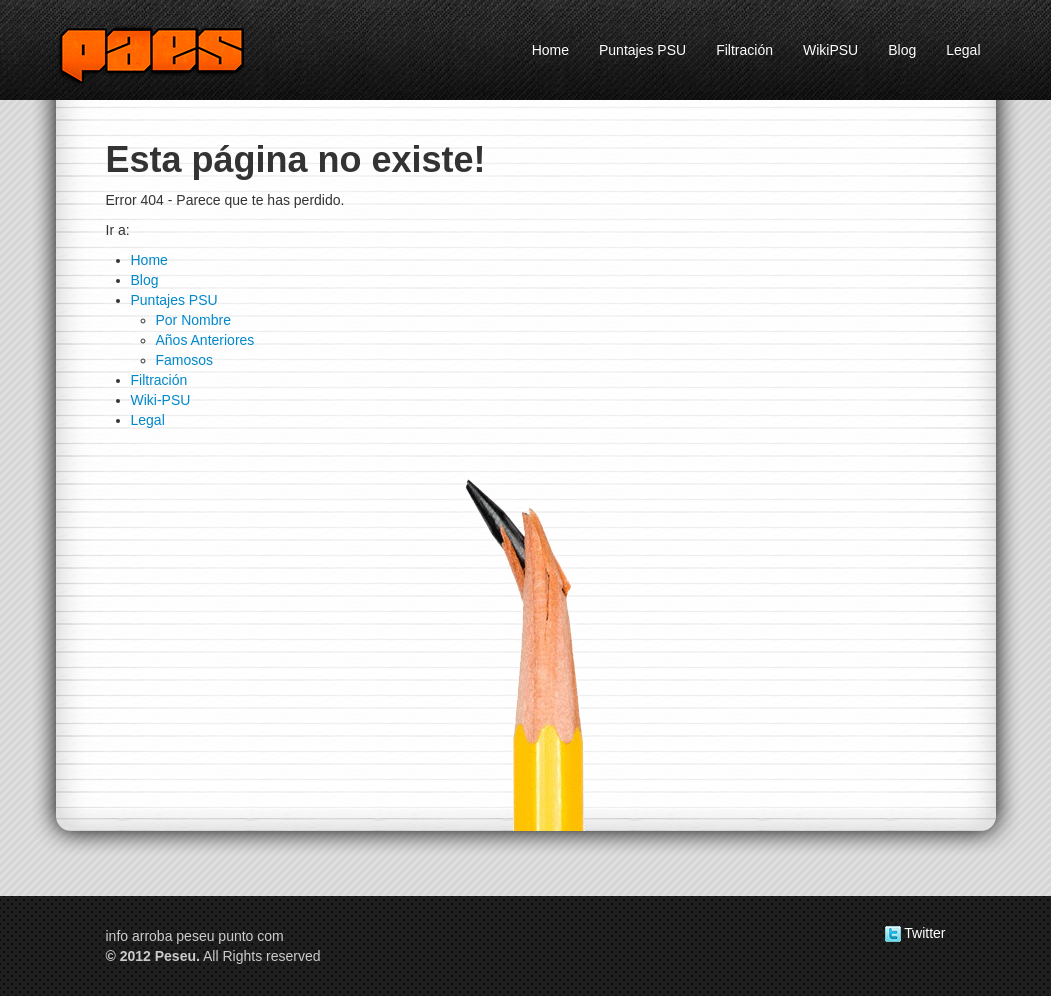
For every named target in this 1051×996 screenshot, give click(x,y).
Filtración (744, 50)
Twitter (915, 933)
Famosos (185, 360)
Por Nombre (193, 320)
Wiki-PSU (161, 400)
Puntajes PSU (642, 50)
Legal (963, 50)
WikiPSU (830, 50)
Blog (902, 50)
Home (550, 50)
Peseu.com (176, 54)
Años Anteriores (205, 340)
